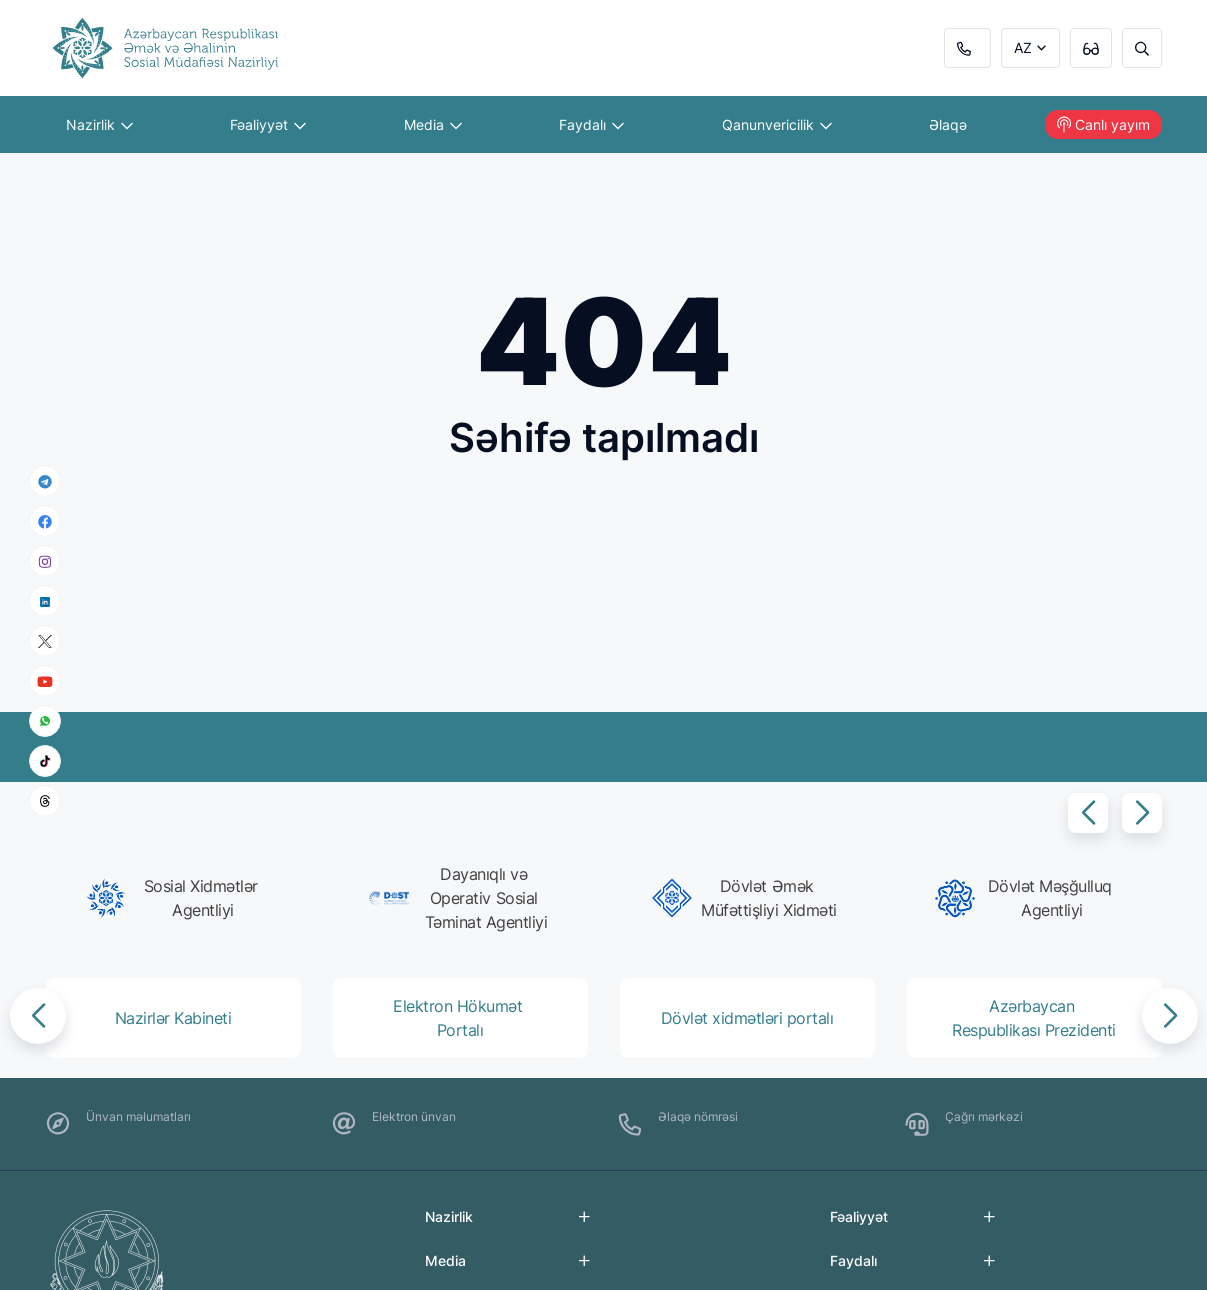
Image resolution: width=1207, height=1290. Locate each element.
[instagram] (45, 561)
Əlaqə (948, 124)
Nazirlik (99, 124)
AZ (1023, 47)
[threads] (45, 801)
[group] (179, 898)
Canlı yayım (1103, 124)
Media (433, 124)
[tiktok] (45, 761)
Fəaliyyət (268, 124)
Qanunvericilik (777, 124)
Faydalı (591, 124)
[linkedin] (45, 600)
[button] (1088, 813)
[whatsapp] (45, 721)
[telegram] (45, 481)
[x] (45, 641)
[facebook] (45, 521)
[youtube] (45, 681)
